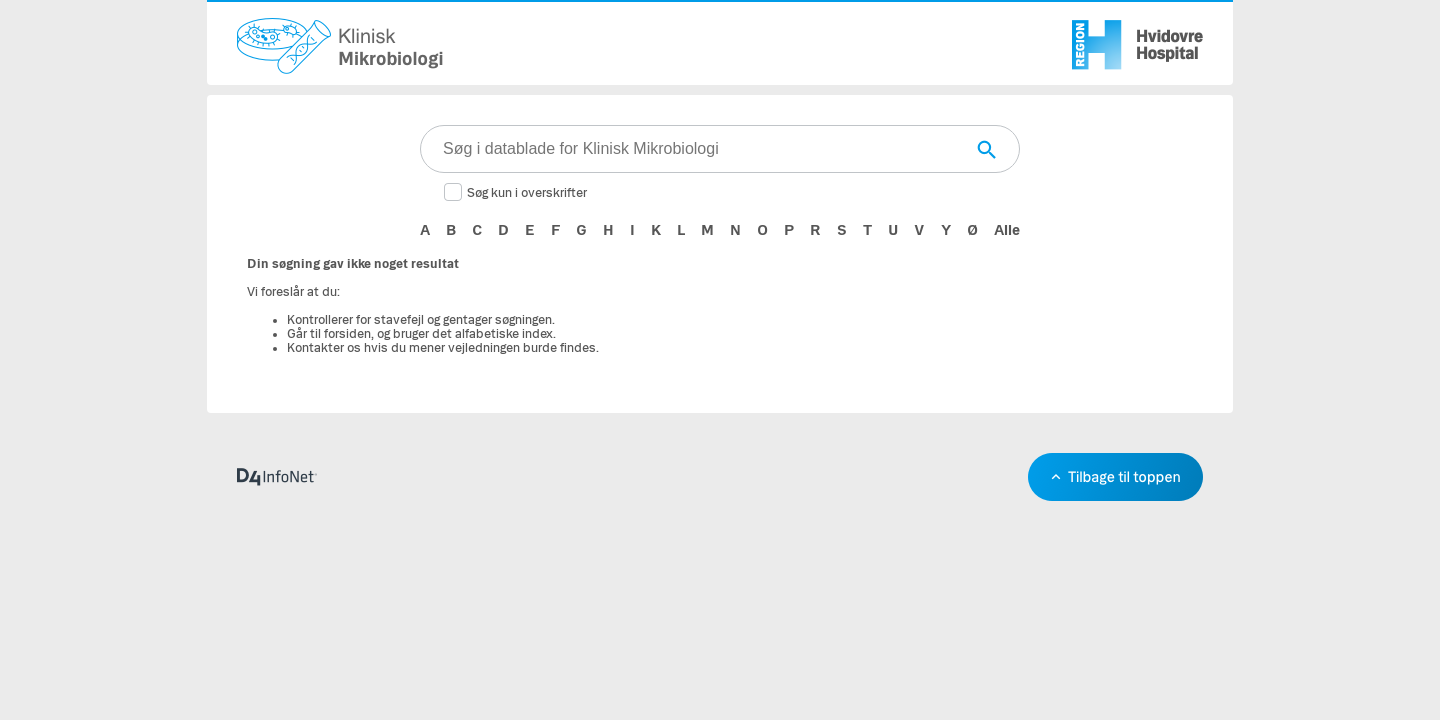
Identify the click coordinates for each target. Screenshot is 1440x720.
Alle (1007, 230)
